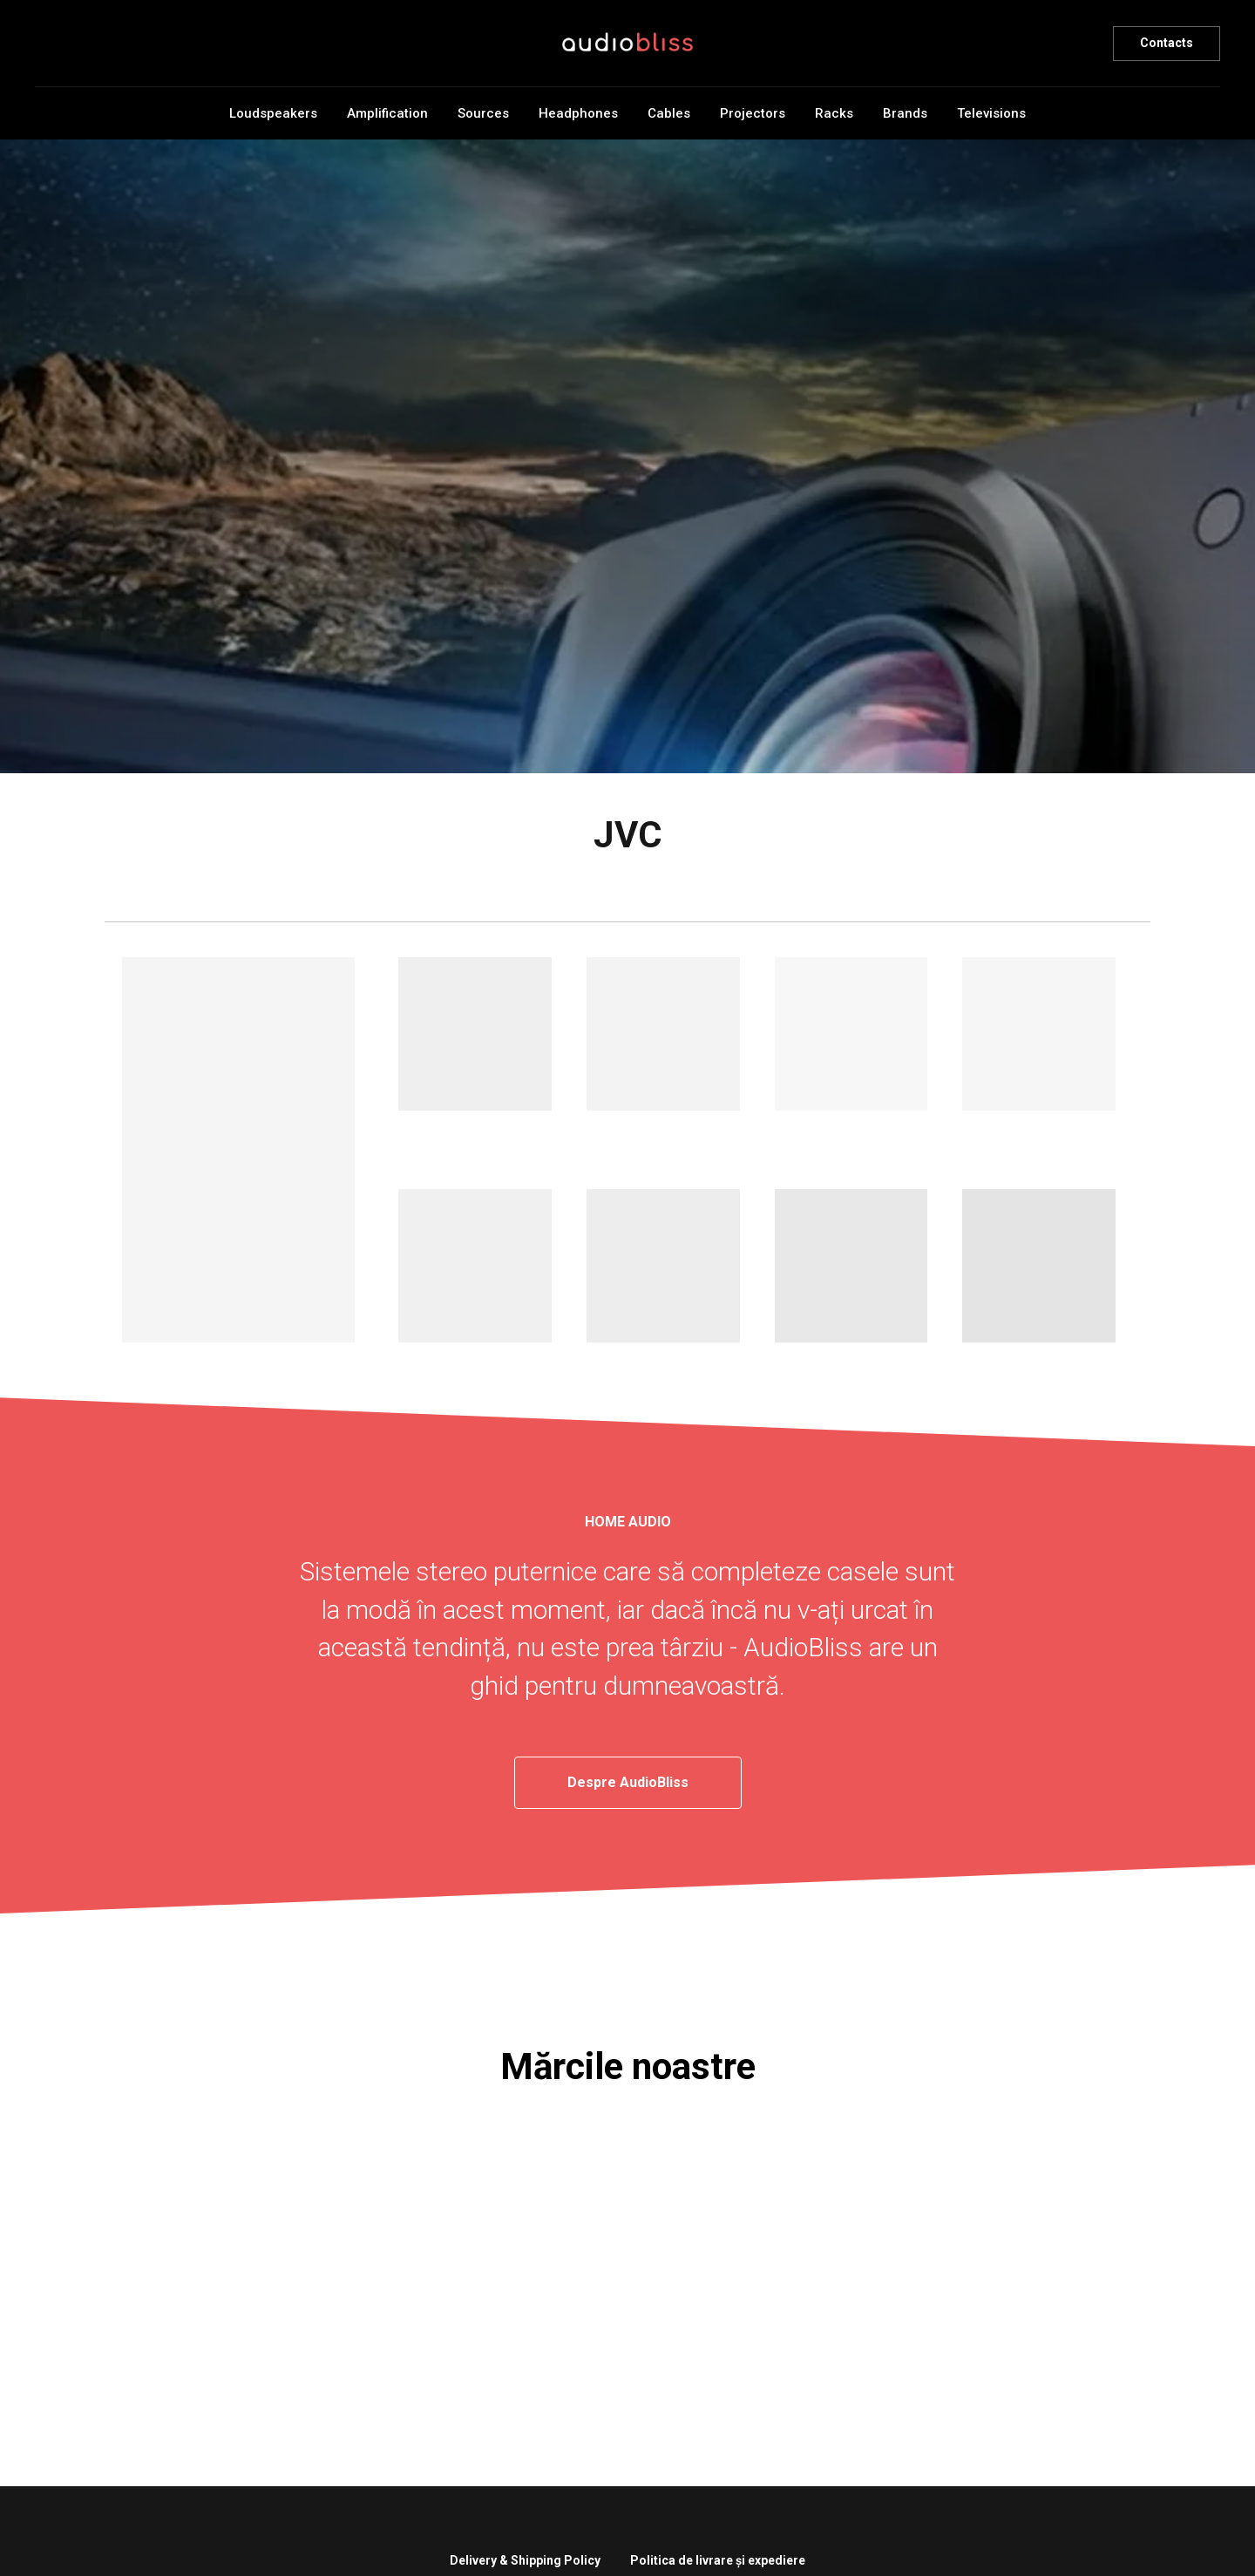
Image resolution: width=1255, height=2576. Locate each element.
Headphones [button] (578, 113)
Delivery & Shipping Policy (525, 2560)
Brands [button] (905, 113)
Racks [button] (834, 113)
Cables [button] (669, 113)
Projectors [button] (752, 113)
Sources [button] (483, 113)
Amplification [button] (387, 113)
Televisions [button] (991, 113)
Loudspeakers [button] (273, 113)
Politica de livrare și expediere (717, 2560)
